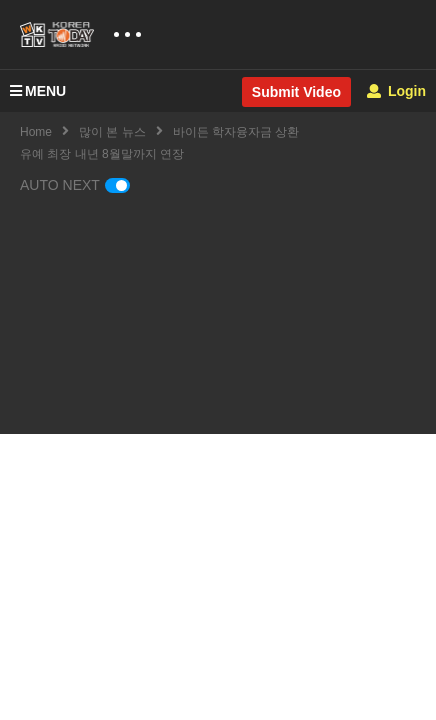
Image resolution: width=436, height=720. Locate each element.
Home (36, 132)
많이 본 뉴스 (112, 132)
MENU (38, 91)
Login (396, 91)
